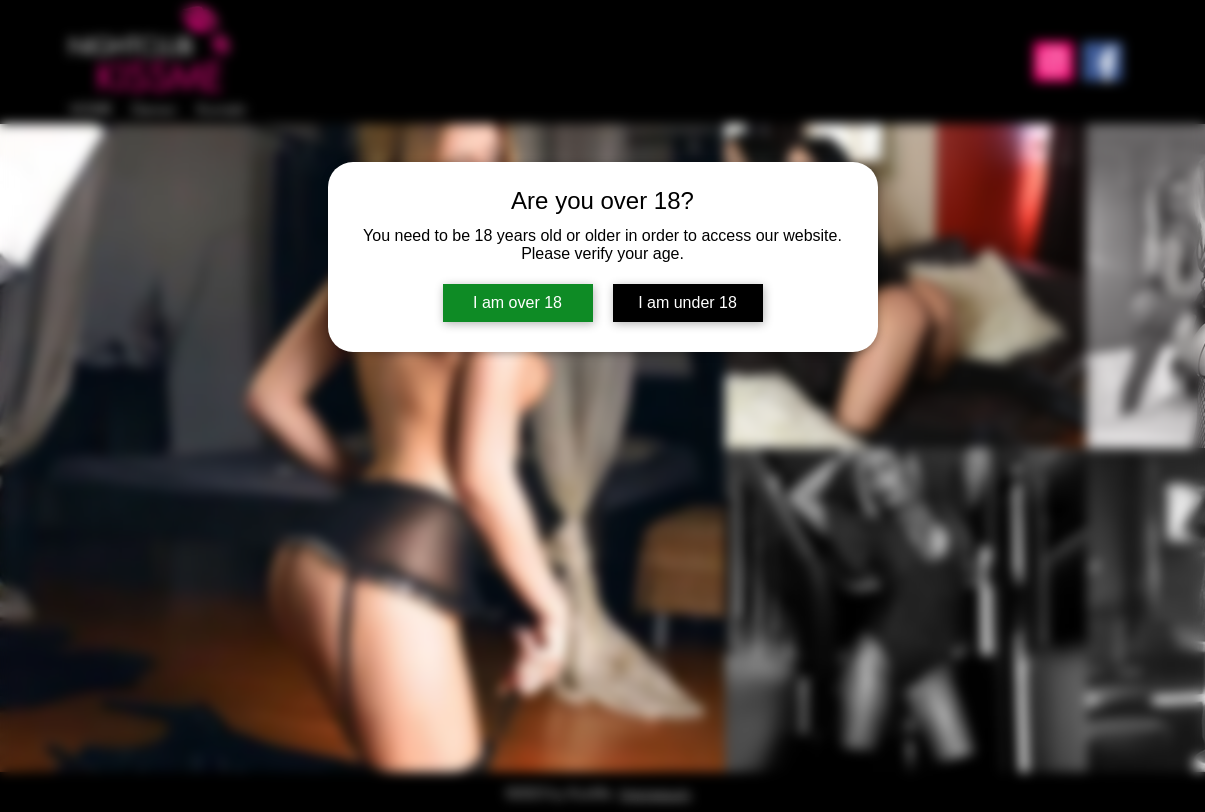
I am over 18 (517, 302)
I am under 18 (687, 302)
